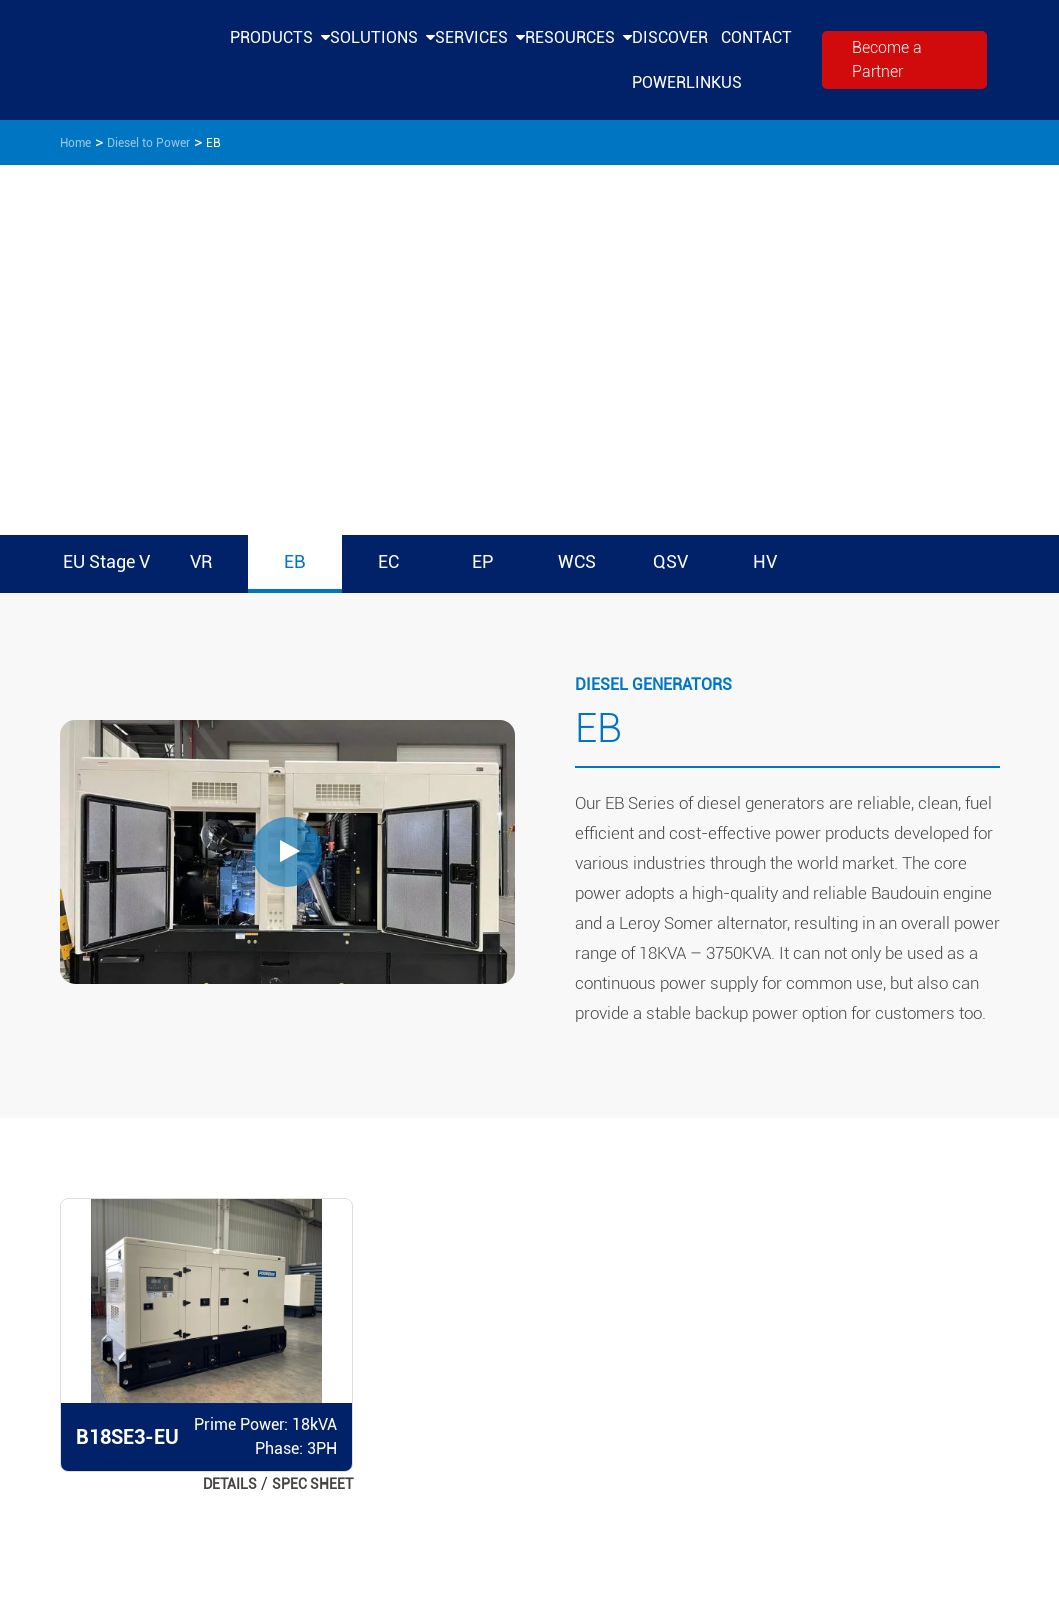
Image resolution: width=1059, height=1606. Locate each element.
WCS (577, 561)
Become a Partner (887, 59)
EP (482, 561)
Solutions (374, 37)
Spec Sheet (312, 1484)
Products (271, 37)
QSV (670, 561)
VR (201, 561)
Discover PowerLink (676, 60)
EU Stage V (106, 561)
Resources (570, 37)
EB (294, 561)
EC (388, 561)
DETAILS (230, 1484)
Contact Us (756, 60)
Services (471, 37)
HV (765, 561)
